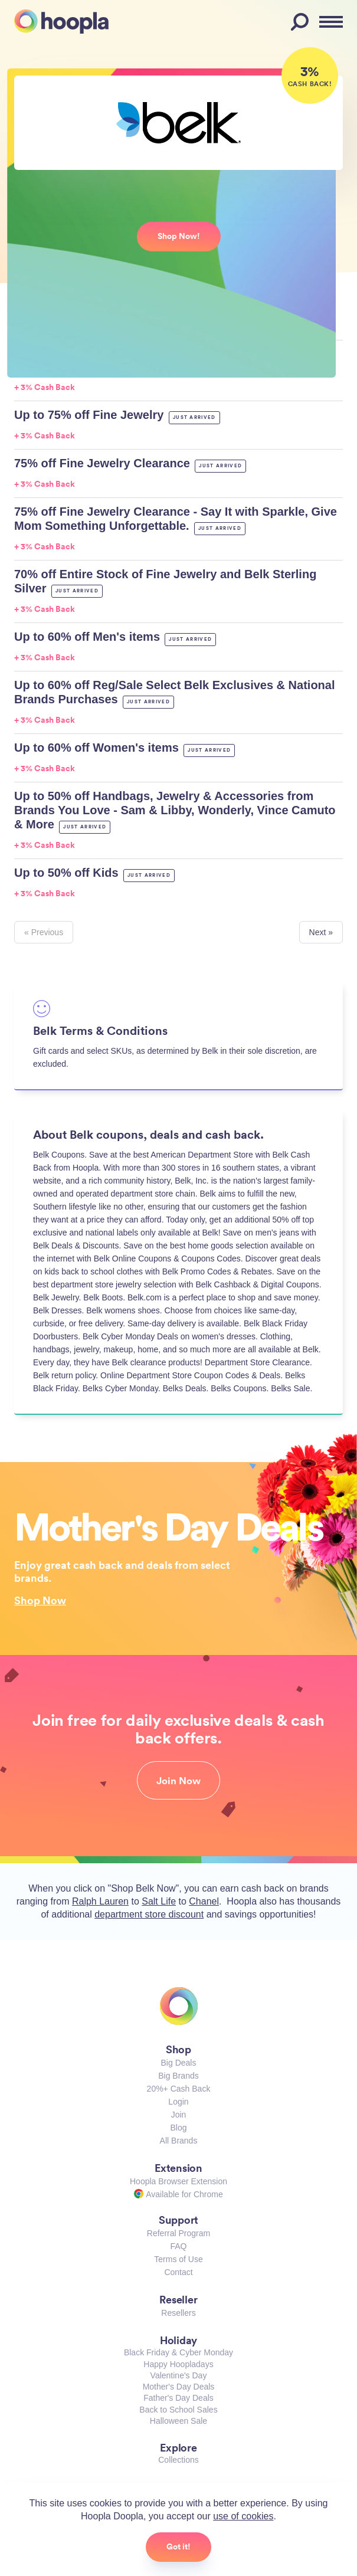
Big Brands (178, 2075)
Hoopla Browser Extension (178, 2181)
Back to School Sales (178, 2409)
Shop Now (40, 1600)
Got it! (178, 2546)
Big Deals (178, 2062)
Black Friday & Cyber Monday (178, 2352)
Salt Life (159, 1901)
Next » (321, 932)
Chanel (204, 1901)
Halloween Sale (178, 2421)
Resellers (178, 2313)
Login (178, 2101)
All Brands (179, 2140)
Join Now (178, 1780)
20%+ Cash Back (179, 2088)
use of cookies (243, 2516)
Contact (178, 2272)
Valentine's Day (178, 2375)
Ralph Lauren (100, 1901)
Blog (178, 2127)
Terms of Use (178, 2259)
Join (178, 2114)
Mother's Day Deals (179, 2386)
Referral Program (178, 2233)
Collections (178, 2459)
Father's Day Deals (178, 2398)
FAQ (178, 2246)
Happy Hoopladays (178, 2364)
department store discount (149, 1914)
